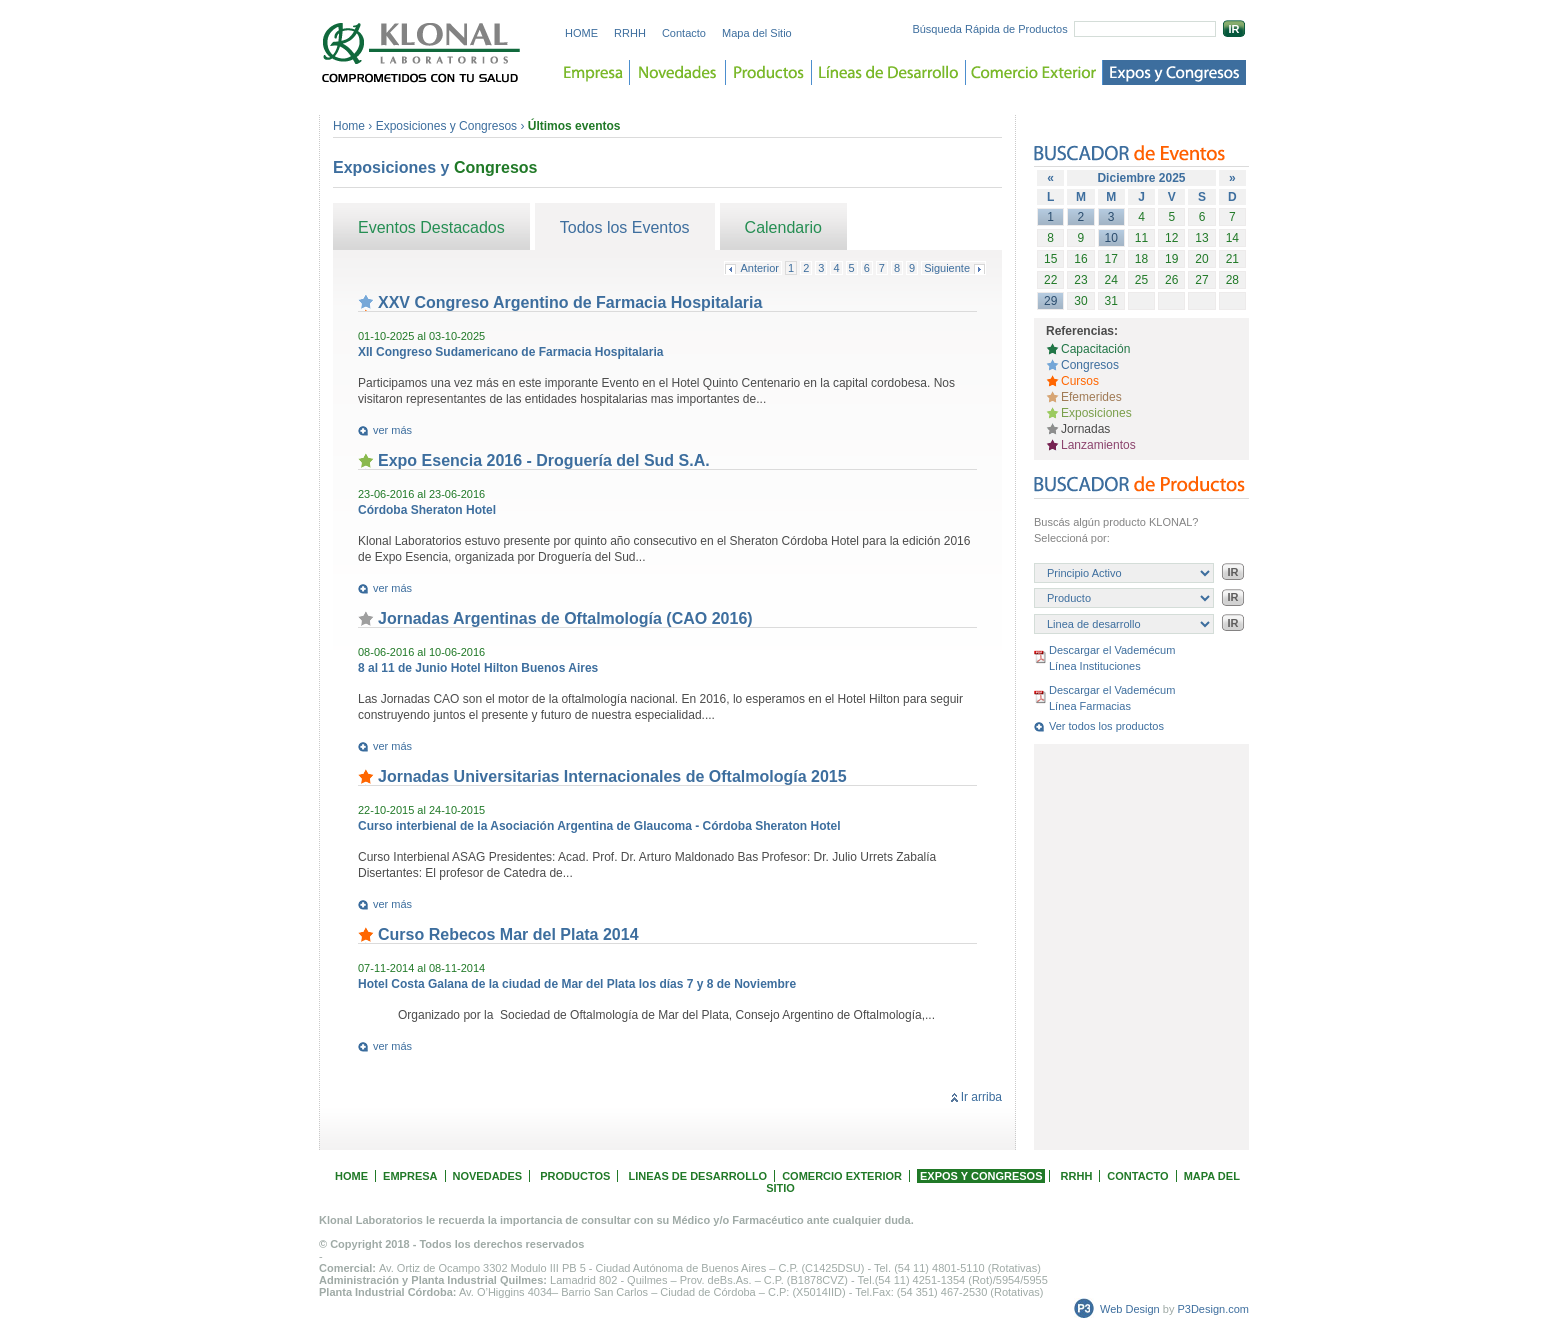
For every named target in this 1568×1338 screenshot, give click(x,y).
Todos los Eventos (625, 227)
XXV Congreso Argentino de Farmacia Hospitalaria (570, 302)
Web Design (1130, 1309)
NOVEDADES (488, 1176)
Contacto (684, 33)
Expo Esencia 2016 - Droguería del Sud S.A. (544, 460)
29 (1050, 301)
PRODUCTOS (575, 1176)
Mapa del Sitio (757, 33)
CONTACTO (1137, 1176)
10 (1111, 238)
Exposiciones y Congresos (448, 126)
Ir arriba (981, 1097)
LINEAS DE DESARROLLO (697, 1176)
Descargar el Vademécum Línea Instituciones (1112, 658)
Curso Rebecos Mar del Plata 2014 (508, 934)
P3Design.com (1213, 1309)
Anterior (759, 268)
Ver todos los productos (1106, 726)
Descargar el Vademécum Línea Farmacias (1112, 698)
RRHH (630, 33)
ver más (392, 430)
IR (1234, 29)
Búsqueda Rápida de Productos (989, 29)
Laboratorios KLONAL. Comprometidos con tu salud (422, 52)
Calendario (783, 227)
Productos (769, 72)
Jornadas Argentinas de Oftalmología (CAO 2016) (565, 618)
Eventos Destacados (431, 227)
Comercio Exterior (1034, 72)
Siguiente (947, 268)
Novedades (678, 72)
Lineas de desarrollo (889, 72)
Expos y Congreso (1174, 72)
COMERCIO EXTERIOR (842, 1176)
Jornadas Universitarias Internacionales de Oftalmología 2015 (612, 776)
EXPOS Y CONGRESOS (981, 1176)
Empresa (593, 72)
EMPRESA (410, 1176)
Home (349, 126)
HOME (581, 33)
